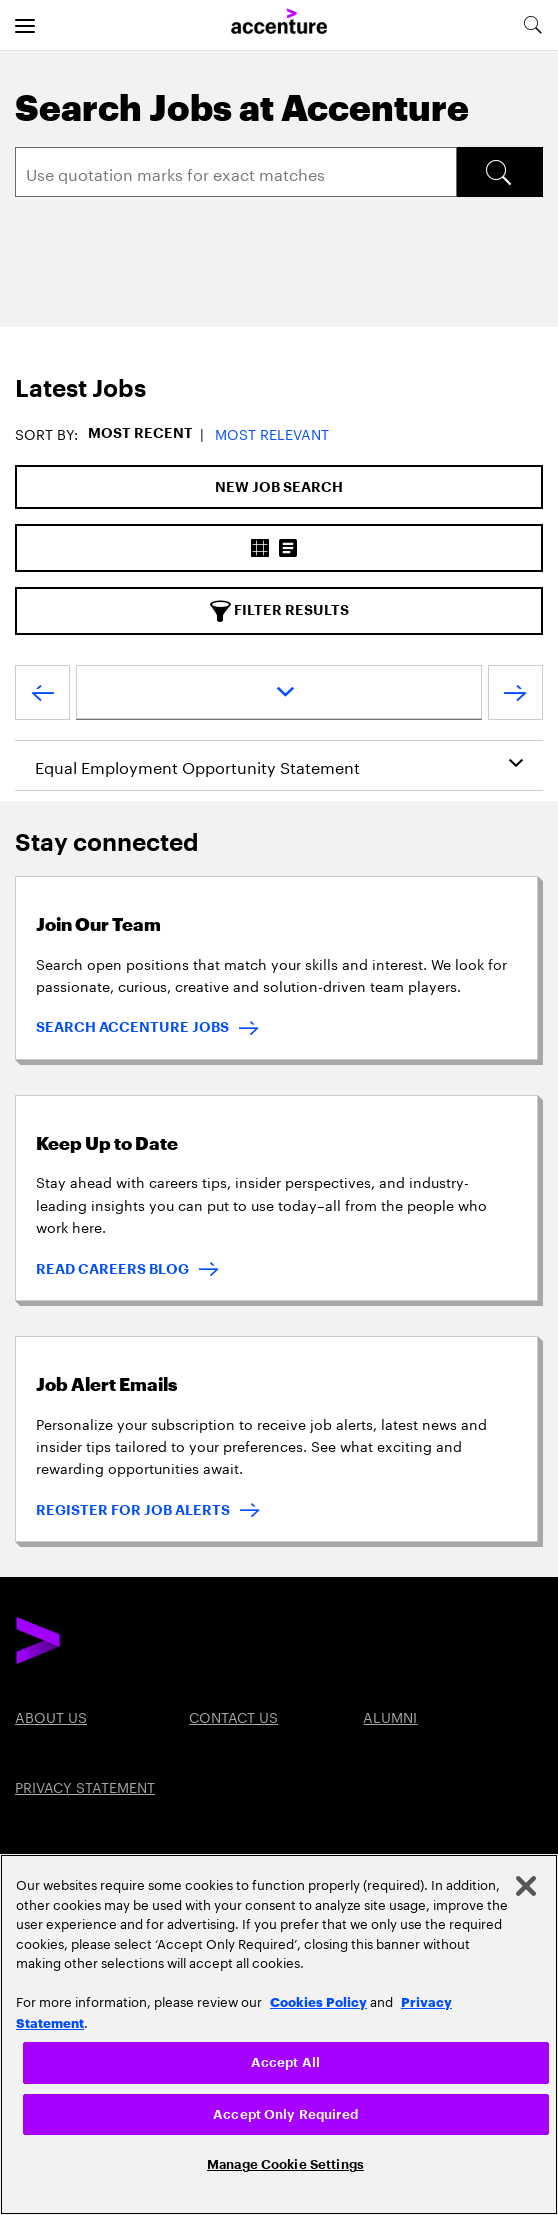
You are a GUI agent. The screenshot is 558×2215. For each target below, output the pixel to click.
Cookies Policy (318, 2001)
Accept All (285, 2062)
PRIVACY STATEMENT (85, 1786)
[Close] (526, 1886)
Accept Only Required (285, 2114)
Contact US (233, 1716)
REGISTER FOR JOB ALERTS (133, 1510)
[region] (279, 2034)
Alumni (390, 1716)
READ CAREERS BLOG (112, 1269)
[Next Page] (515, 697)
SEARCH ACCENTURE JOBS (132, 1027)
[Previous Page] (42, 697)
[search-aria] (532, 25)
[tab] (279, 389)
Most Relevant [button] (272, 433)
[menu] (25, 25)
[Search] (236, 172)
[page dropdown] (279, 692)
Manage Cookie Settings (285, 2164)
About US (51, 1716)
